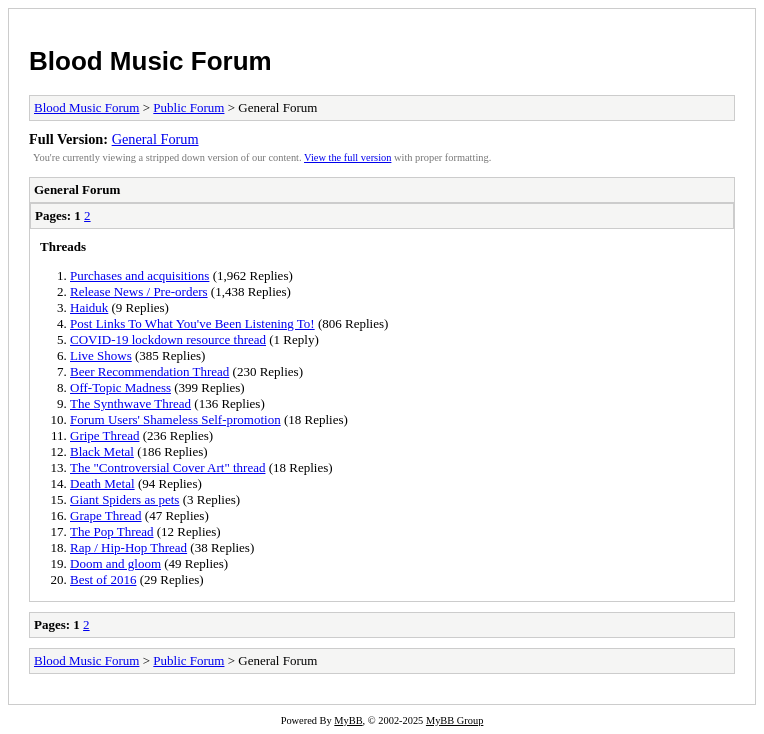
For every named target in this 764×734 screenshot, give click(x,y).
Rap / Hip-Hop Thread (128, 547)
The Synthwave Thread (130, 403)
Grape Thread (106, 515)
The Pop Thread (112, 531)
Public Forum (188, 107)
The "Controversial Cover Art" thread (167, 467)
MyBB (348, 720)
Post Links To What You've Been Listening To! (192, 323)
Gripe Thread (104, 435)
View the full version (347, 157)
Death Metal (102, 483)
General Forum (155, 139)
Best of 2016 (103, 579)
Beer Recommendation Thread (149, 371)
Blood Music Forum (150, 61)
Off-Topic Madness (120, 387)
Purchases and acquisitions (139, 275)
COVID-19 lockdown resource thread (168, 339)
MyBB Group (454, 720)
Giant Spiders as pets (124, 499)
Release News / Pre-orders (139, 291)
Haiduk (89, 307)
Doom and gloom (115, 563)
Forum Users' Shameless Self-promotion (175, 419)
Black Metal (102, 451)
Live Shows (101, 355)
